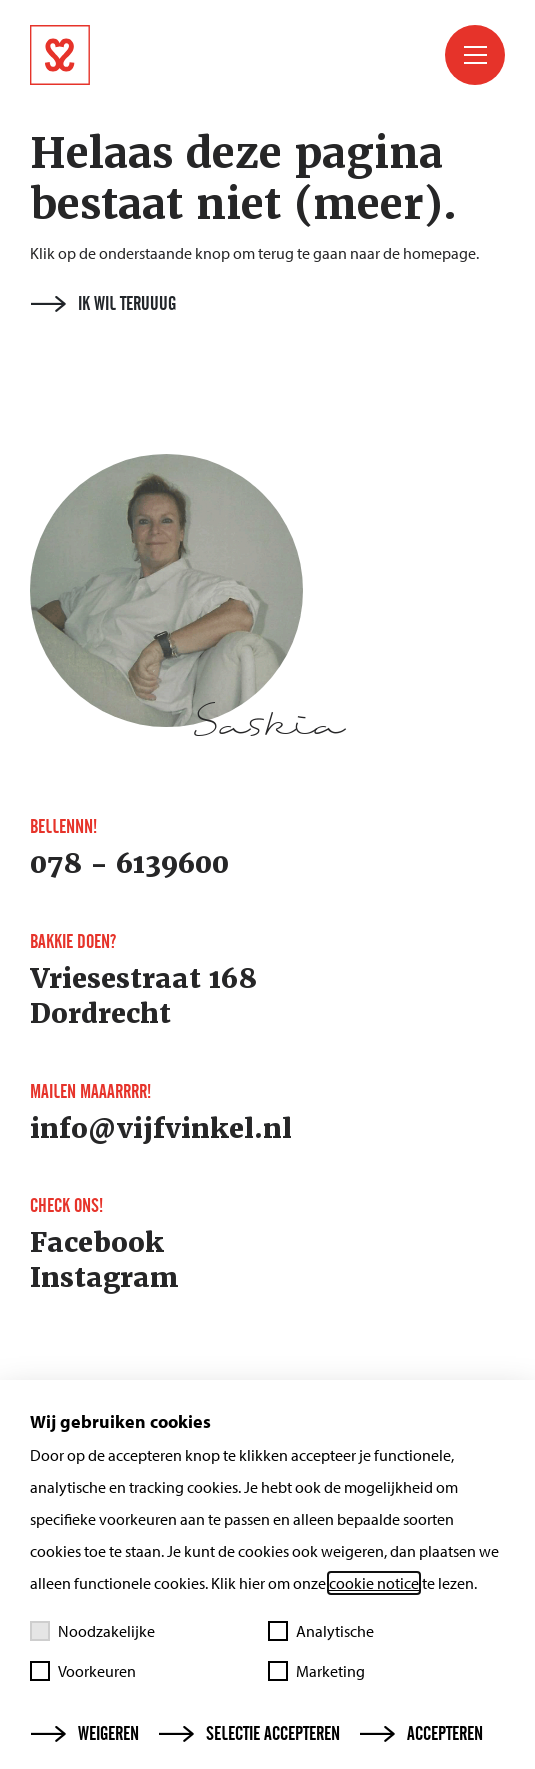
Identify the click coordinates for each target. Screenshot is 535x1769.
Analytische (321, 1631)
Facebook (97, 1243)
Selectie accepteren (249, 1734)
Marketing (316, 1671)
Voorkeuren (83, 1671)
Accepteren (421, 1734)
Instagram (104, 1278)
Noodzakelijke (92, 1631)
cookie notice (374, 1583)
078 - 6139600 (129, 864)
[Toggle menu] (475, 55)
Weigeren (85, 1734)
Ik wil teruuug (103, 304)
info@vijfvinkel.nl (161, 1129)
